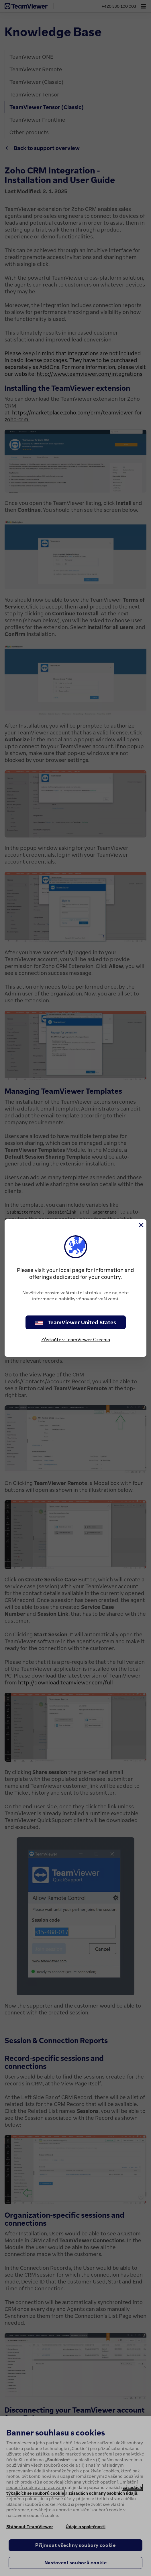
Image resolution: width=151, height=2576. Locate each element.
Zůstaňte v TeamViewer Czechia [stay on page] (75, 1339)
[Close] (140, 1225)
